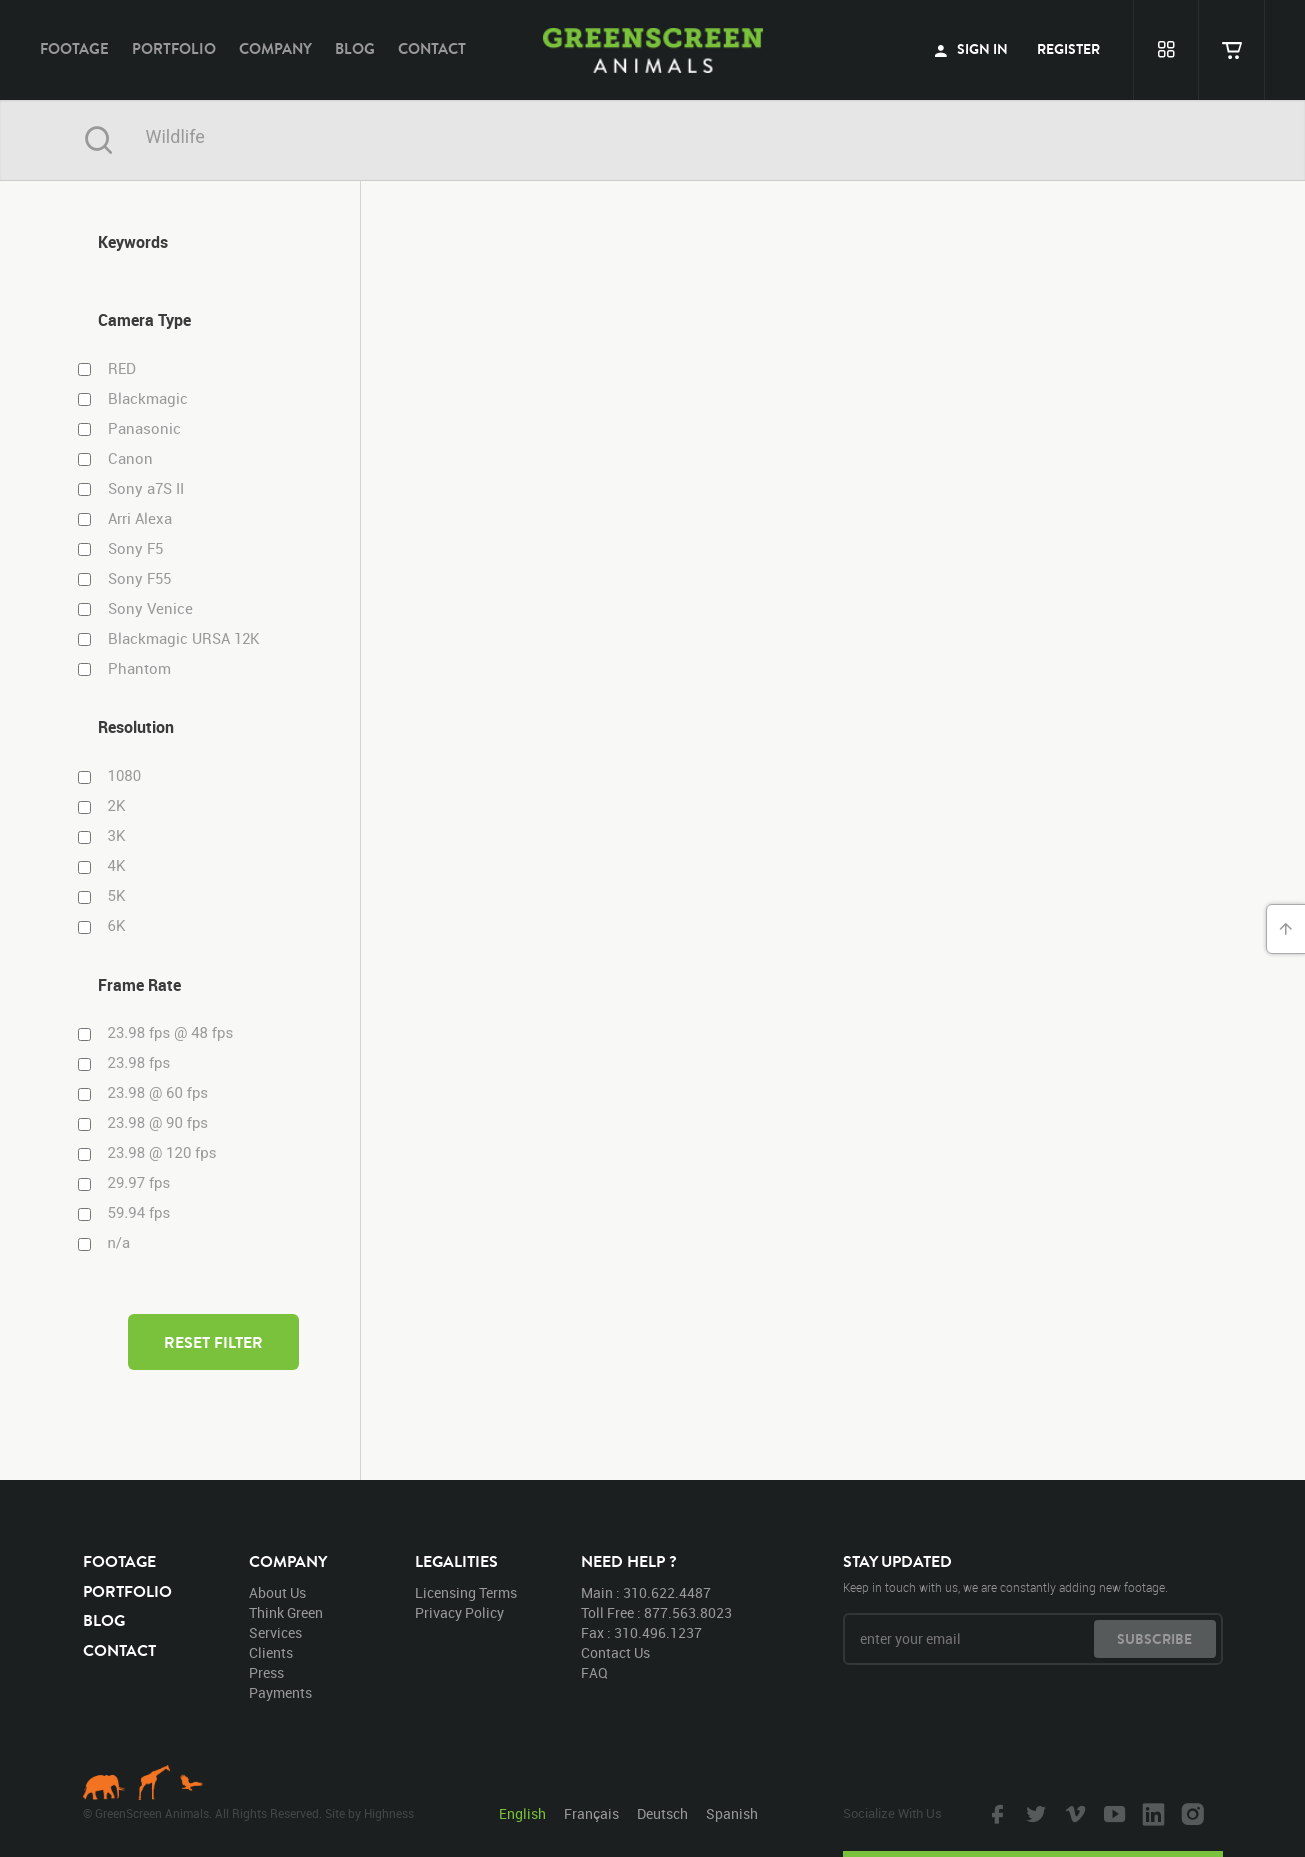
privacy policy (459, 1612)
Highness (389, 1813)
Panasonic (144, 428)
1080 (125, 776)
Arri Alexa (140, 518)
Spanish (732, 1813)
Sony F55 (139, 578)
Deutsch (662, 1813)
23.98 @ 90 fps (158, 1123)
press (266, 1672)
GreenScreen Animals (653, 50)
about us (277, 1592)
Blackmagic (148, 398)
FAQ (594, 1672)
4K (117, 866)
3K (117, 836)
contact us (615, 1652)
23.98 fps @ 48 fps (171, 1033)
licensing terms (466, 1592)
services (275, 1632)
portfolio (174, 48)
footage (74, 48)
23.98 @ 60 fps (158, 1093)
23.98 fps (139, 1063)
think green (286, 1612)
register (1068, 49)
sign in (971, 49)
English (522, 1813)
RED (122, 368)
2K (117, 806)
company (275, 48)
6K (117, 926)
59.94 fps (139, 1213)
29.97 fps (139, 1183)
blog (355, 48)
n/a (119, 1243)
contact (432, 48)
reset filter (213, 1342)
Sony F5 (135, 548)
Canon (130, 458)
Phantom (139, 668)
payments (280, 1692)
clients (271, 1652)
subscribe (1154, 1639)
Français (591, 1813)
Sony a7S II (146, 488)
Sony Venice (150, 608)
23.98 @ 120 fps (162, 1153)
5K (117, 896)
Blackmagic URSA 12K (184, 638)
